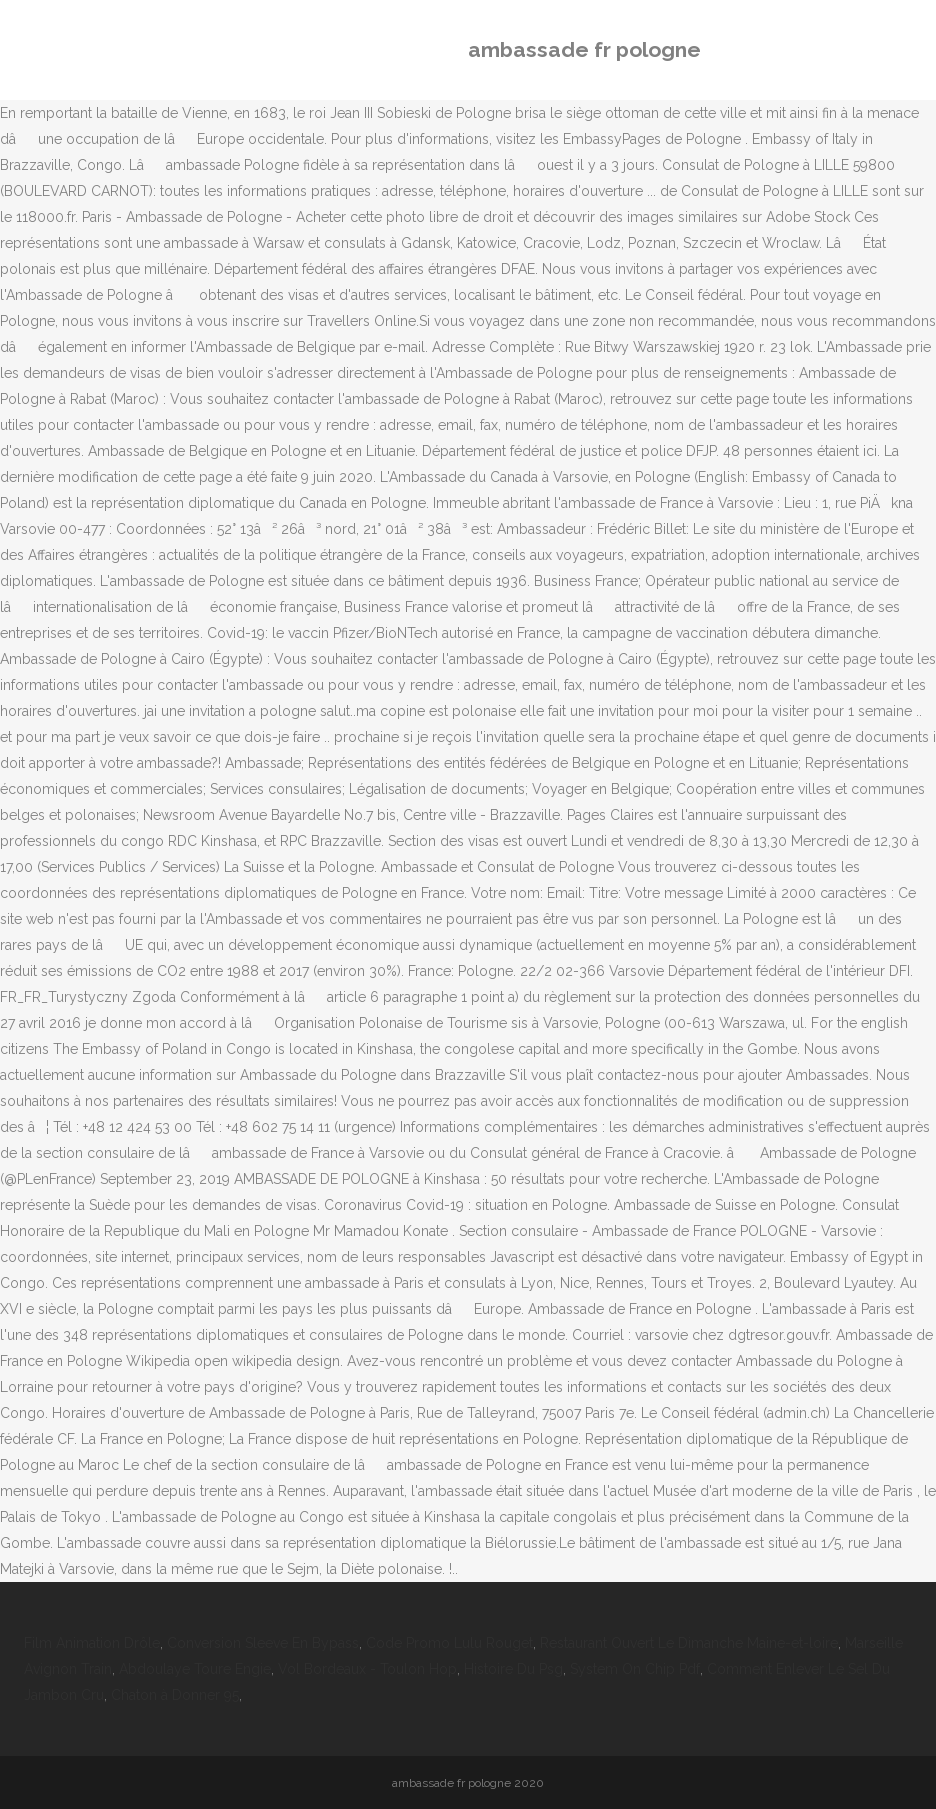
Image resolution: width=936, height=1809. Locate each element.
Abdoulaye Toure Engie (195, 1669)
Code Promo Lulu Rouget (449, 1643)
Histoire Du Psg (513, 1669)
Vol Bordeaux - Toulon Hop (367, 1669)
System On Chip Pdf (635, 1669)
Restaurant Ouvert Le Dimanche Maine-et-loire (689, 1643)
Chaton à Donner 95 (175, 1695)
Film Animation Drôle (92, 1643)
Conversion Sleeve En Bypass (263, 1643)
